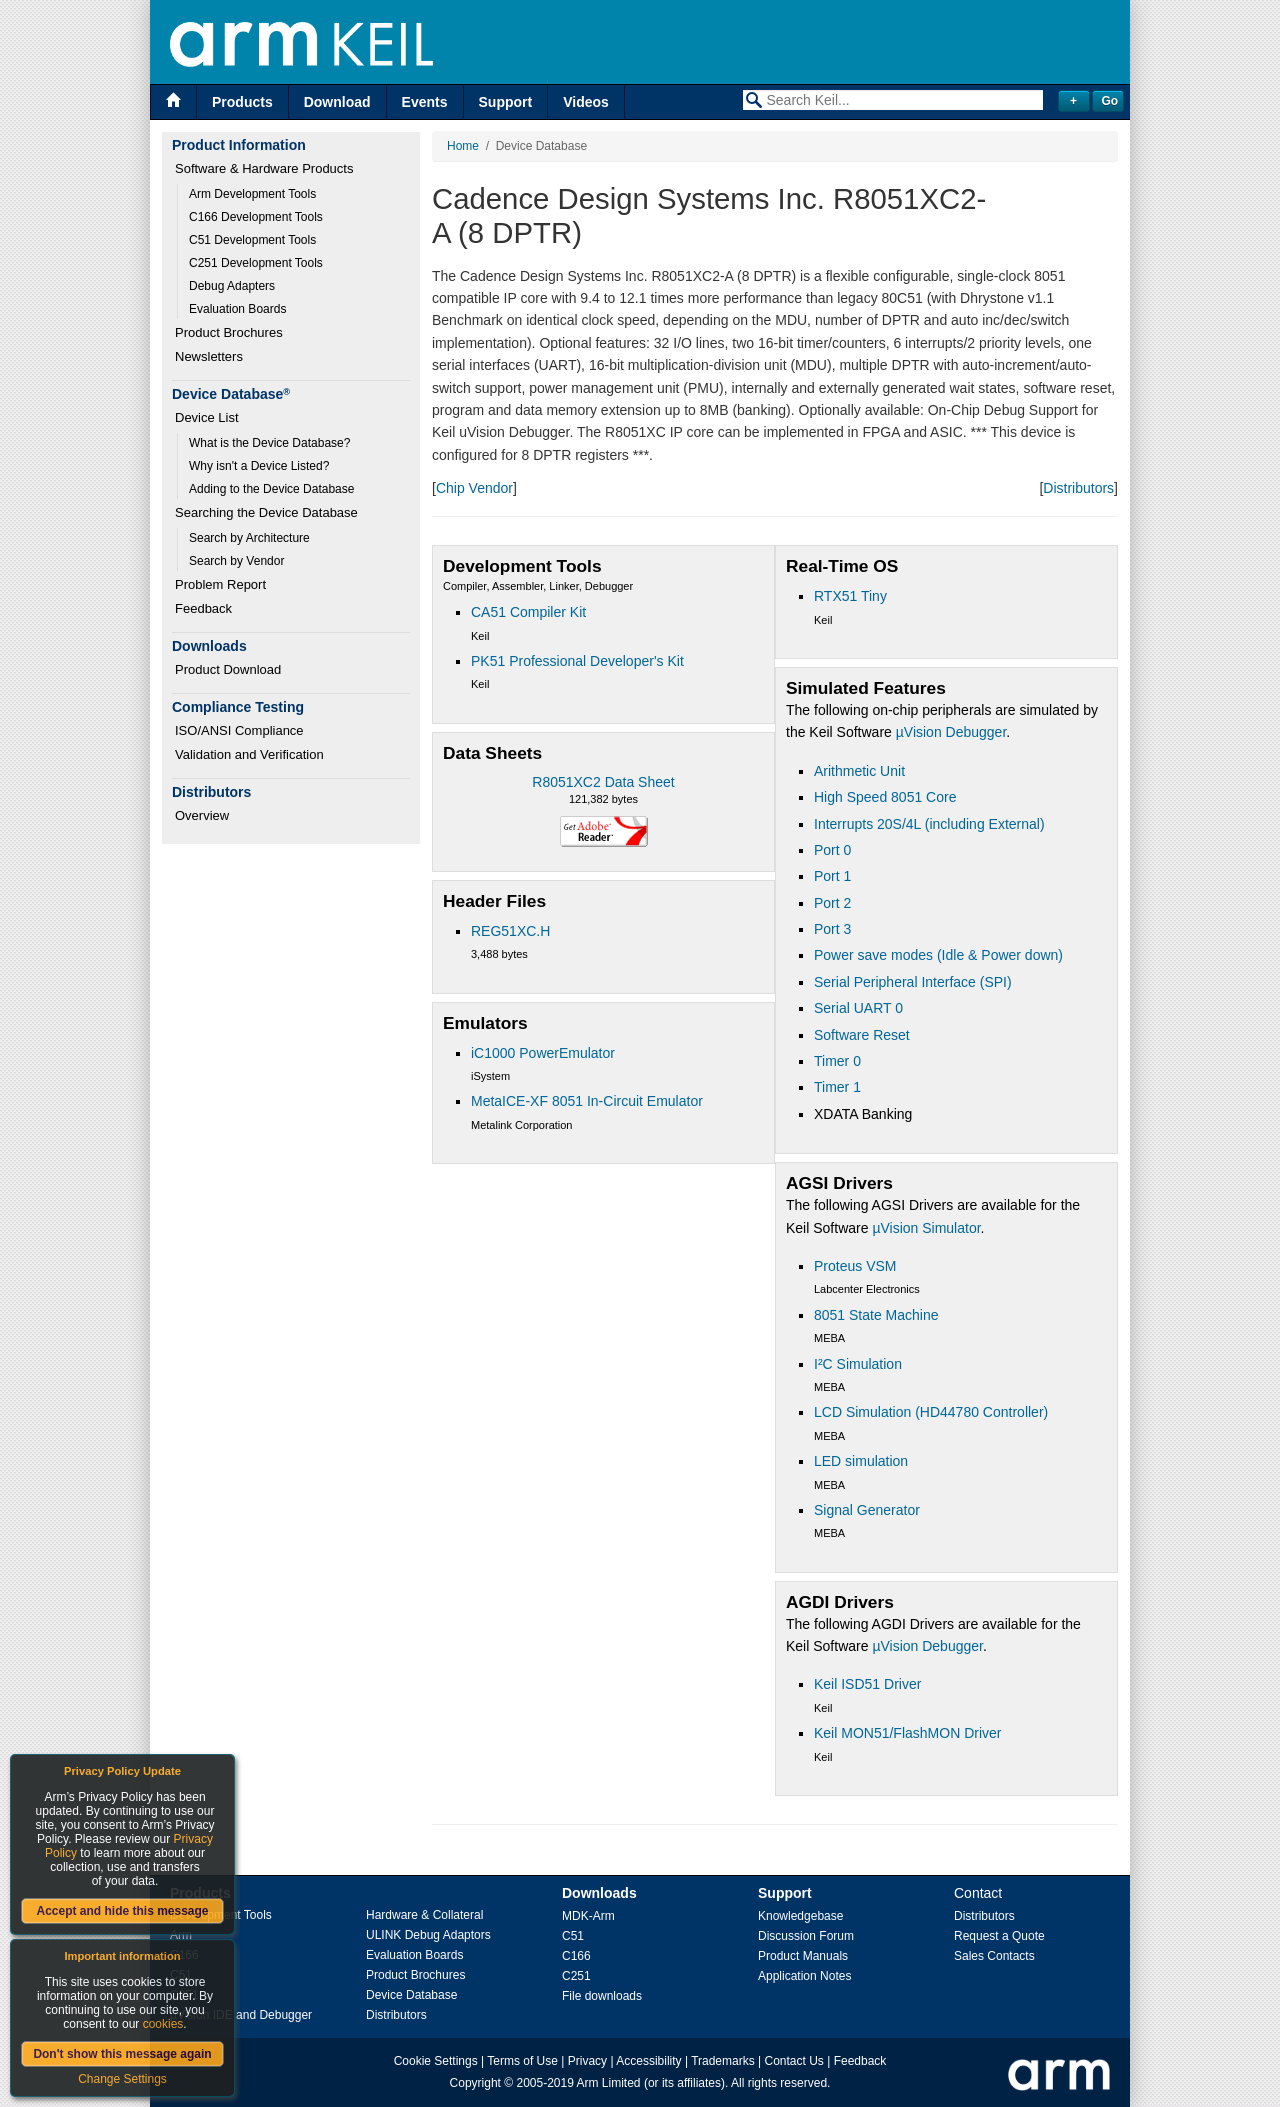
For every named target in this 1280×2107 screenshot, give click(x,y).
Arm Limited (609, 2083)
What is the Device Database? (269, 443)
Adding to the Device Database (271, 489)
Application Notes (804, 1976)
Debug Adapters (232, 286)
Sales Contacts (994, 1956)
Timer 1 (837, 1087)
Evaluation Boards (237, 309)
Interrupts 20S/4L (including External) (929, 824)
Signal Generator (867, 1510)
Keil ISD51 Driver (867, 1684)
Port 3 (832, 929)
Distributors (1078, 488)
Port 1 (832, 876)
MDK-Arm (588, 1916)
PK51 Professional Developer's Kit (577, 661)
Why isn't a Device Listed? (259, 466)
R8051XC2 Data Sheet (603, 782)
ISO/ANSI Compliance (239, 730)
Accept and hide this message (122, 1911)
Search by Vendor (236, 561)
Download (337, 102)
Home (463, 146)
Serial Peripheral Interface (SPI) (913, 982)
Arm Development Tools (252, 194)
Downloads (599, 1893)
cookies (163, 2024)
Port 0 (832, 850)
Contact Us (794, 2061)
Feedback (203, 608)
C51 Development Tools (252, 240)
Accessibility (648, 2061)
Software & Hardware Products (264, 168)
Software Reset (862, 1035)
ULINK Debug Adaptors (428, 1935)
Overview (202, 815)
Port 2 (832, 903)
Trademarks (723, 2061)
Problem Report (220, 584)
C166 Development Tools (256, 217)
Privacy (587, 2061)
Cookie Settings (436, 2061)
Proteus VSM (855, 1266)
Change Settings (122, 2079)
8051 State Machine (876, 1315)
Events (425, 102)
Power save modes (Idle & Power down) (938, 955)
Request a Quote (999, 1936)
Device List (207, 417)
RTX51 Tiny (850, 596)
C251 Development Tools (256, 263)
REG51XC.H (510, 931)
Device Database (411, 1995)
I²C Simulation (858, 1364)
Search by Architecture (249, 538)
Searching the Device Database (266, 512)
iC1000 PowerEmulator (543, 1053)
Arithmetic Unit (859, 771)
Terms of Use (522, 2061)
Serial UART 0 (858, 1008)
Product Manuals (803, 1956)
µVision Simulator (926, 1228)
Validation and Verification (249, 754)
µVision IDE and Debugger (241, 2015)
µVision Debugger (951, 732)
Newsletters (209, 356)
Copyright (475, 2083)
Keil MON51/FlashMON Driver (907, 1733)
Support (506, 102)
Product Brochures (229, 332)
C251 (576, 1976)
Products (242, 102)
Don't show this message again (122, 2054)
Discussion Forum (806, 1936)
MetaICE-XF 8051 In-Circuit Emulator (587, 1101)
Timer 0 (837, 1061)
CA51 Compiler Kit (528, 612)
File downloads (602, 1996)
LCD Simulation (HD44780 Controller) (931, 1412)
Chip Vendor (474, 488)
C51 (573, 1936)
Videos (586, 102)
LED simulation (861, 1461)
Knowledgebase (800, 1916)
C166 (576, 1956)
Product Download (228, 669)
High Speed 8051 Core (885, 797)
